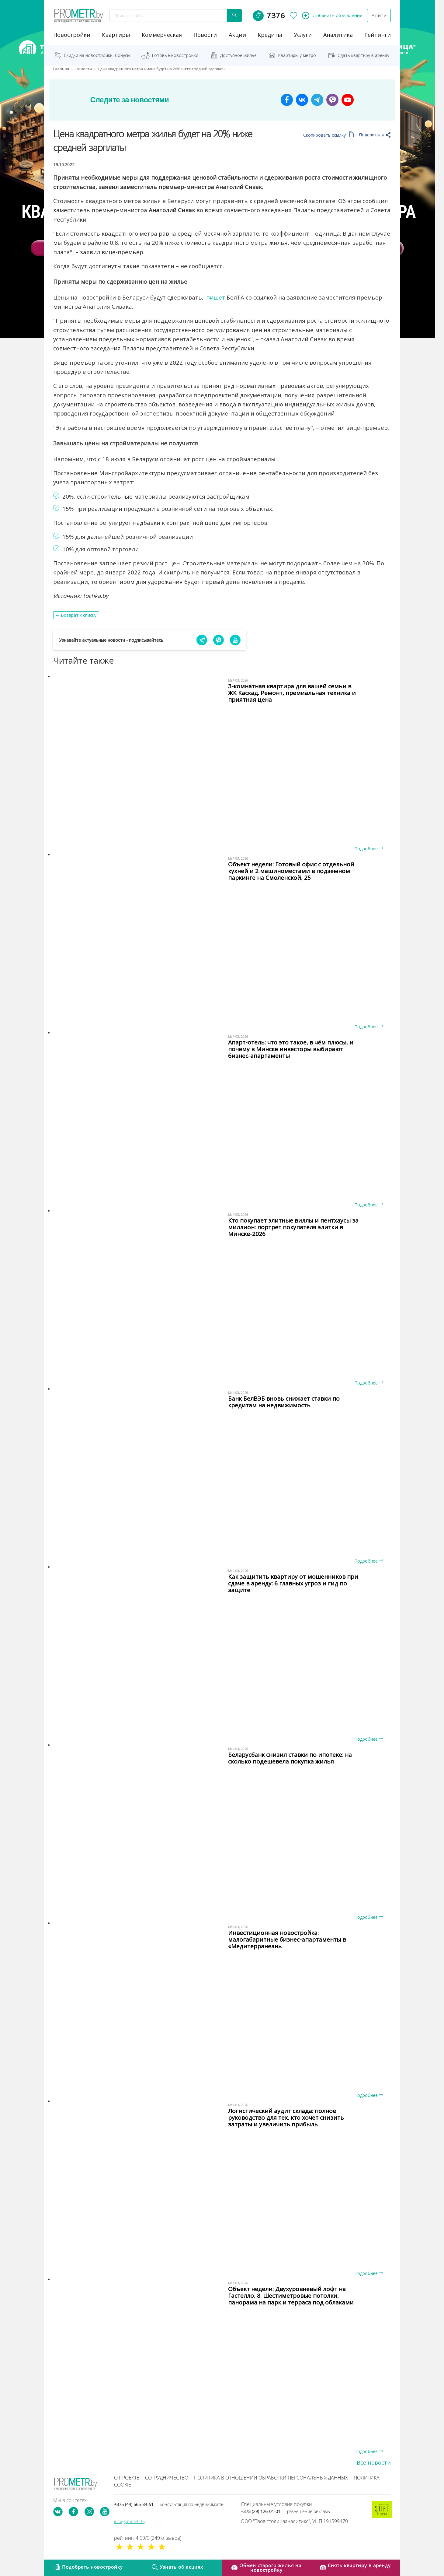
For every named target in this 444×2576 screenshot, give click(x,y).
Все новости (374, 2462)
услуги (303, 34)
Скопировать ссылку (328, 135)
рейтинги (377, 34)
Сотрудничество (166, 2477)
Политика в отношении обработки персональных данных (271, 2477)
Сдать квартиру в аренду (363, 55)
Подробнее (368, 848)
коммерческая (162, 34)
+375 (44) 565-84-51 (169, 2504)
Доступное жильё (238, 55)
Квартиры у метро (297, 55)
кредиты (270, 34)
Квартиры (116, 34)
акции (237, 34)
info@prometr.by (129, 2521)
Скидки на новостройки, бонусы (97, 55)
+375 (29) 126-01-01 (286, 2511)
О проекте (126, 2477)
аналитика (338, 34)
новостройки (71, 34)
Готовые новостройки (175, 55)
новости (205, 34)
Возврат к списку (78, 615)
